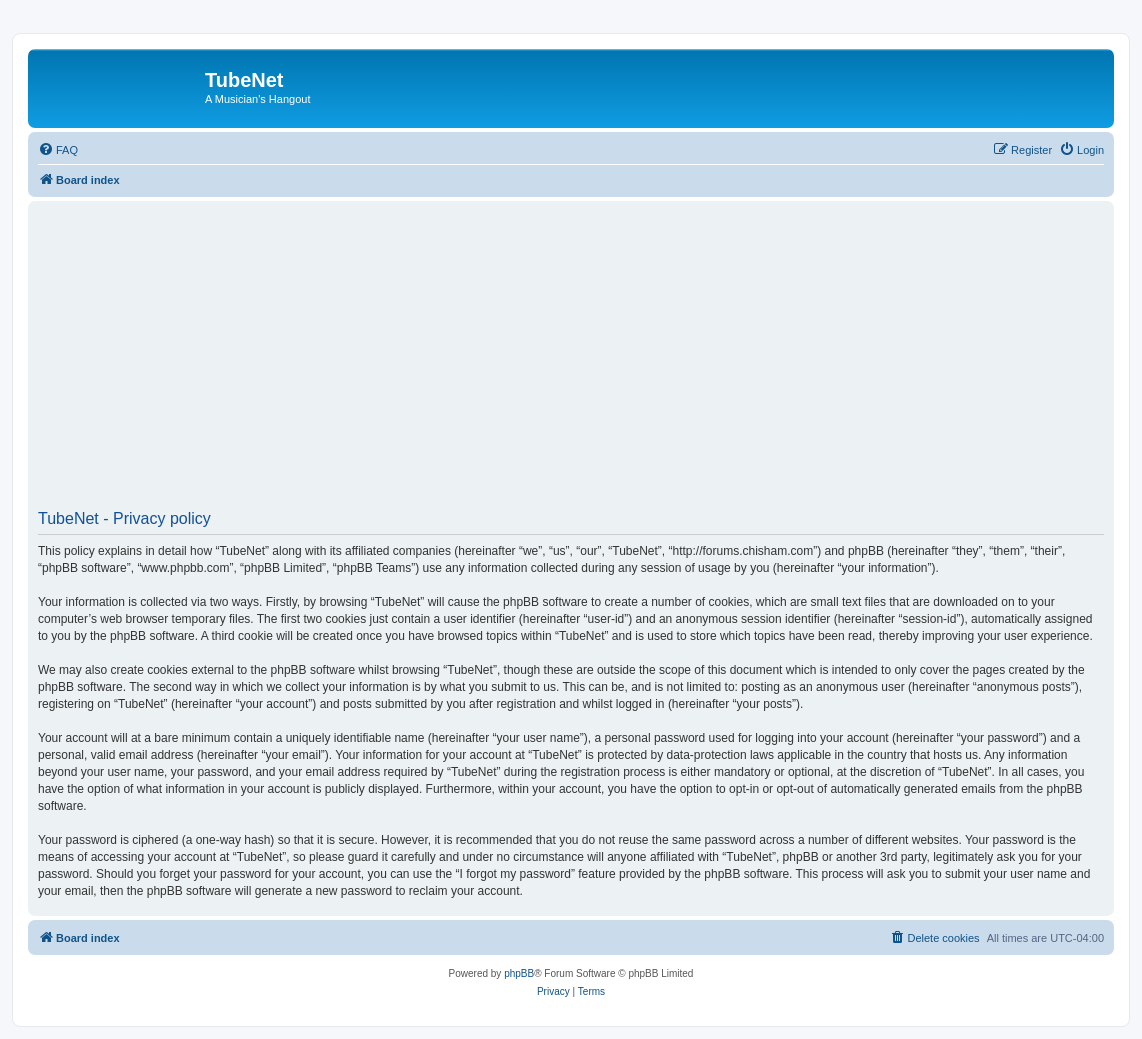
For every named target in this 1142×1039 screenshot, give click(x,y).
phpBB (519, 973)
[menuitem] (58, 150)
